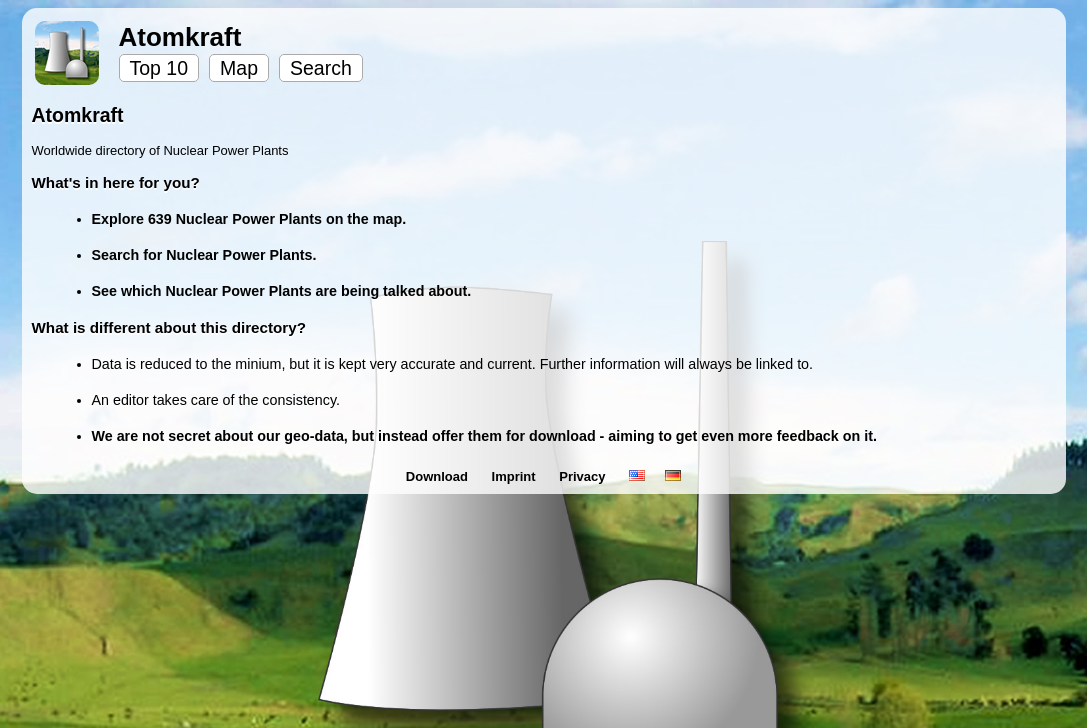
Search (321, 68)
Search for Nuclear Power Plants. (204, 255)
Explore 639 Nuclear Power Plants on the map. (249, 219)
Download (439, 476)
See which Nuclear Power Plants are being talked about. (282, 291)
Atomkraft (180, 37)
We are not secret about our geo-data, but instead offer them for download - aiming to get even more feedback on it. (484, 436)
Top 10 (159, 68)
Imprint (516, 476)
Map (239, 68)
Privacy (584, 476)
